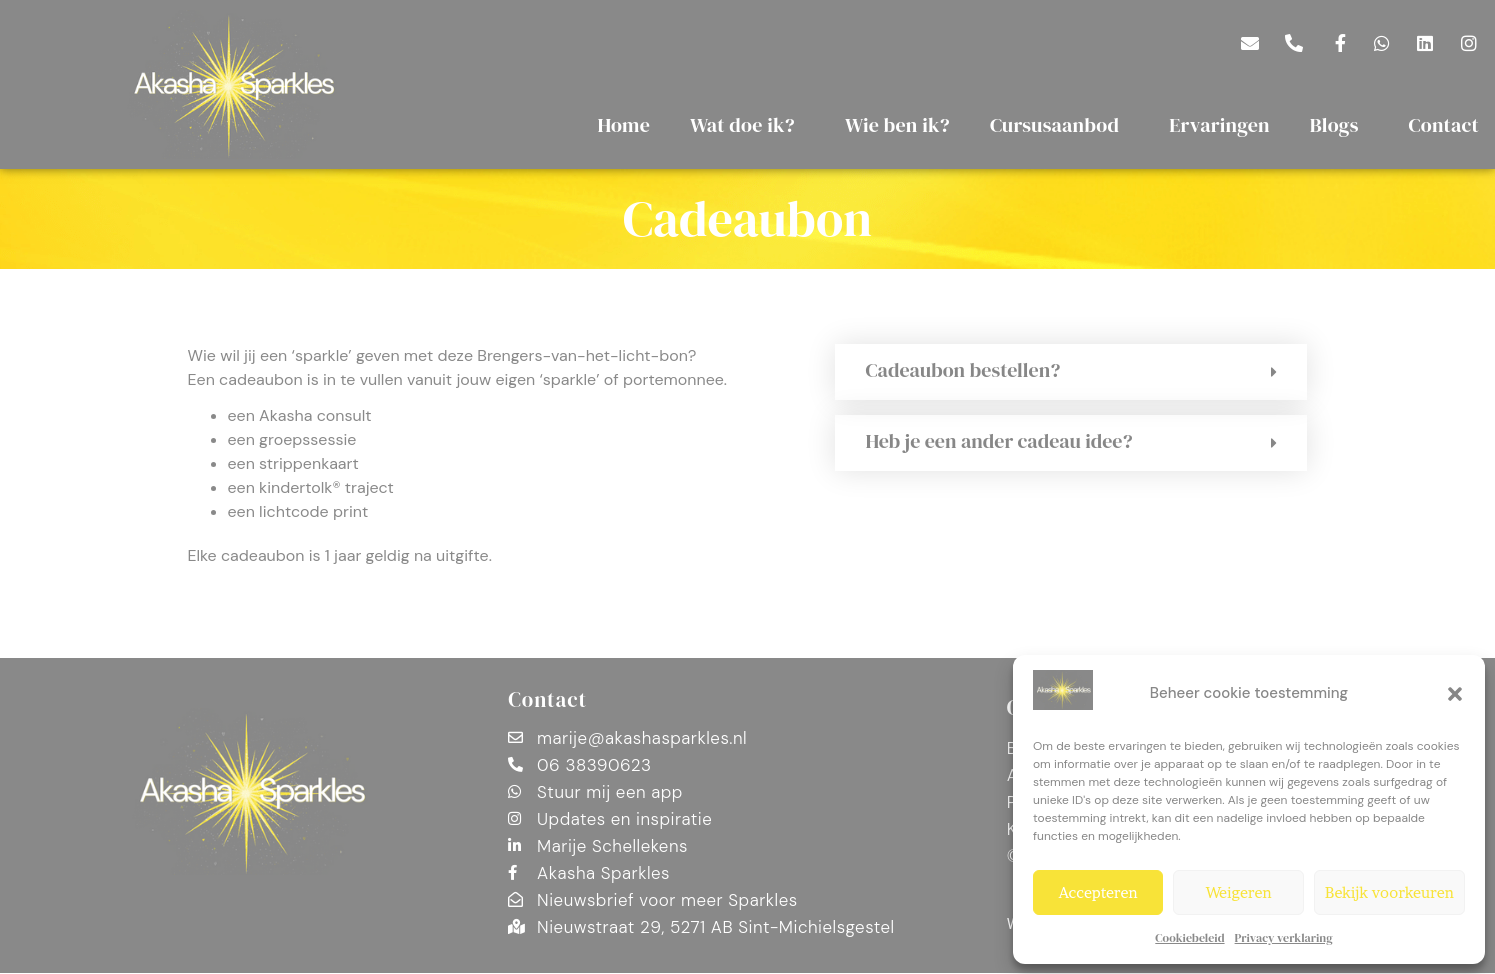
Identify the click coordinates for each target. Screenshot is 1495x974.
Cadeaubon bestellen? (962, 370)
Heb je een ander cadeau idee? (998, 441)
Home (623, 125)
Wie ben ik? (897, 125)
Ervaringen (1219, 125)
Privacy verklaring (1284, 938)
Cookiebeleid (1189, 938)
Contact (547, 699)
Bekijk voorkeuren (1389, 892)
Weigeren (1239, 892)
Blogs (1339, 125)
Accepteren (1098, 892)
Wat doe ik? (747, 125)
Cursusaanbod (1059, 125)
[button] (1455, 694)
